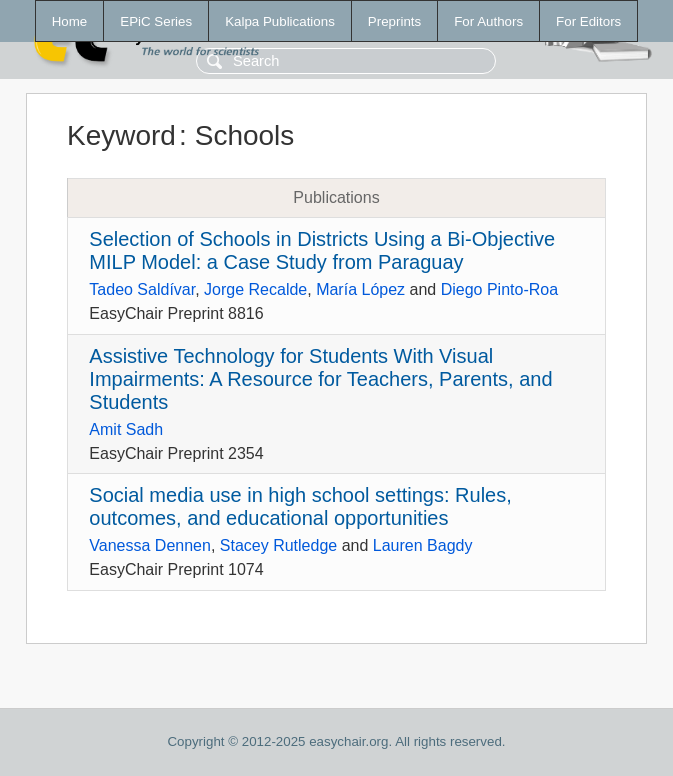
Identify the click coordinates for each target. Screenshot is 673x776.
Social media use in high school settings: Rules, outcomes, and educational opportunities (300, 506)
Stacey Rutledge (278, 545)
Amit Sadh (126, 429)
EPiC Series (156, 21)
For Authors (488, 21)
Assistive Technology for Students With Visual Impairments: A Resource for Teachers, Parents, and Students (320, 379)
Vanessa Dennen (150, 545)
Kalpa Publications (280, 21)
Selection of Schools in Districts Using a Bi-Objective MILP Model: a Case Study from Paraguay (322, 250)
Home (70, 21)
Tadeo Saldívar (142, 289)
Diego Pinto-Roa (499, 289)
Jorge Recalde (255, 289)
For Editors (588, 21)
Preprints (394, 21)
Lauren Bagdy (423, 545)
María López (360, 289)
